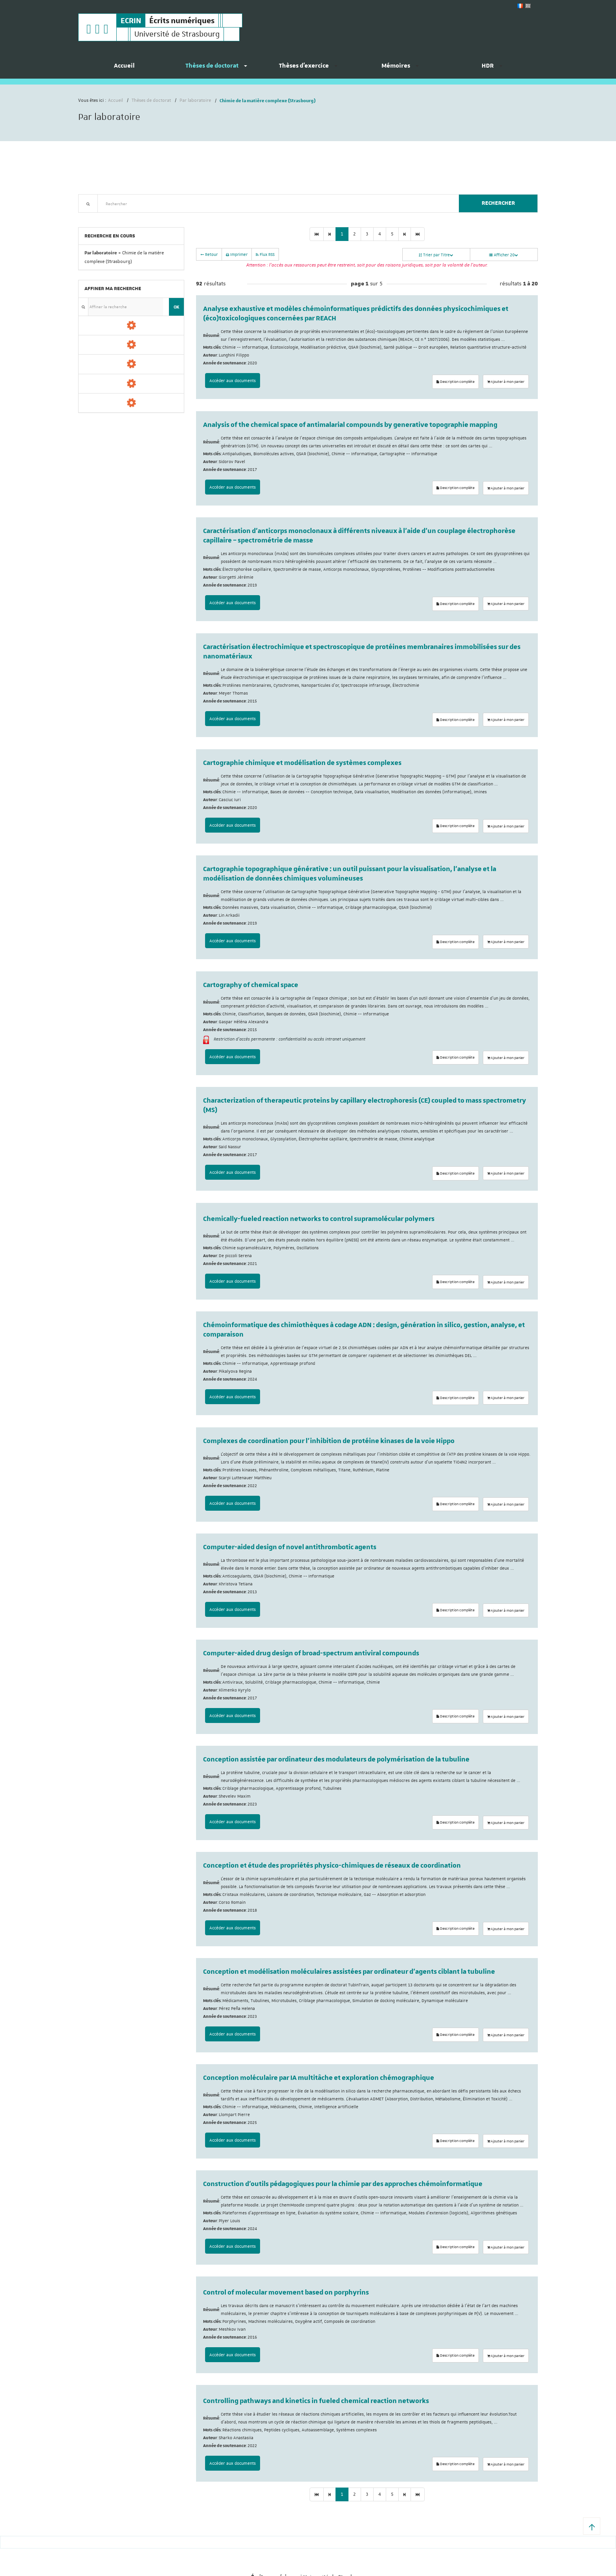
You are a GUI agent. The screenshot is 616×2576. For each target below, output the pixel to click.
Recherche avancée (98, 217)
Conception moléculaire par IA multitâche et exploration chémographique (318, 2078)
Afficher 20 (503, 254)
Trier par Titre (436, 254)
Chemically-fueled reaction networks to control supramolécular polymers (318, 1219)
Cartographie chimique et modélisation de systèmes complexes (302, 763)
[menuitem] (124, 69)
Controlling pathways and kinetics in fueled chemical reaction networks (316, 2401)
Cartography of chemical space (250, 985)
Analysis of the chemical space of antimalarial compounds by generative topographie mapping (350, 425)
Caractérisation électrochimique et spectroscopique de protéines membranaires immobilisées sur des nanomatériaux (362, 652)
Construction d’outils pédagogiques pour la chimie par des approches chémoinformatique (342, 2184)
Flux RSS (265, 254)
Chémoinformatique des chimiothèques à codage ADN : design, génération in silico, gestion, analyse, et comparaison (364, 1330)
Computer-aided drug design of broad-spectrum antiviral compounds (311, 1653)
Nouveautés (133, 217)
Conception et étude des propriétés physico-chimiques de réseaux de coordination (332, 1865)
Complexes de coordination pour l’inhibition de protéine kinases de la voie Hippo (329, 1441)
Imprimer (237, 254)
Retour (209, 254)
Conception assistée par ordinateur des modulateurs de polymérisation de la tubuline (336, 1759)
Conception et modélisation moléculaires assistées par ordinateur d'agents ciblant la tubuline (349, 1971)
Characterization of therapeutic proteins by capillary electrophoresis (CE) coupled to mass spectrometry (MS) (364, 1105)
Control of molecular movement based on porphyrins (286, 2292)
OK (176, 306)
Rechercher (498, 203)
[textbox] (275, 203)
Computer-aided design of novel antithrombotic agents (289, 1547)
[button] (591, 2526)
